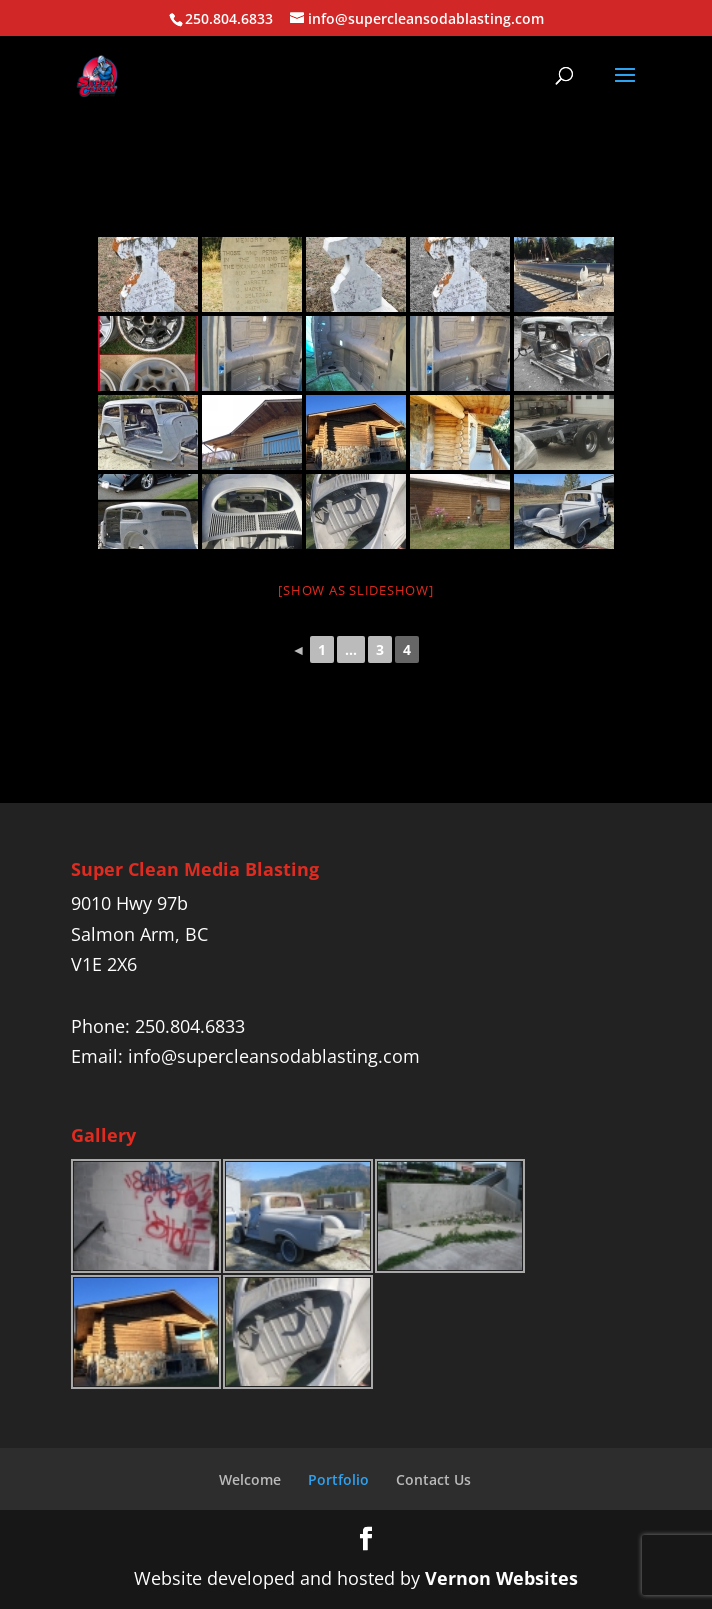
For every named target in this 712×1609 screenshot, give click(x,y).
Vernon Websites (501, 1578)
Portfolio (338, 1479)
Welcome (250, 1479)
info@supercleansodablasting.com (274, 1056)
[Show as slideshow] (355, 590)
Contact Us (433, 1479)
